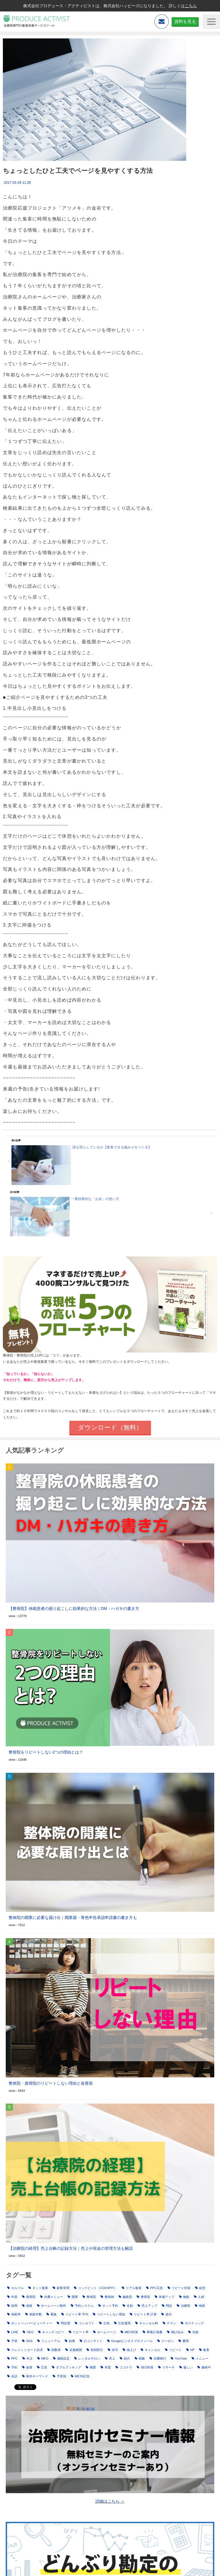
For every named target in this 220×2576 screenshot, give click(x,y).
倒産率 (14, 2314)
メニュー (200, 2358)
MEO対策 (129, 2332)
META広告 (80, 2376)
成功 (166, 2314)
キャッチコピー (51, 2332)
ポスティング (192, 2323)
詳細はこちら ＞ (110, 2501)
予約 (12, 2367)
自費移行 (158, 2358)
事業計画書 (152, 2332)
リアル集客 (132, 2288)
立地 (104, 2323)
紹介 (125, 2358)
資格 (27, 2305)
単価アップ (164, 2297)
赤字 (113, 2350)
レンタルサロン (87, 2358)
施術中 (204, 2367)
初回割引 (95, 2350)
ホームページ (104, 2332)
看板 (51, 2314)
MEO (42, 2358)
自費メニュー (51, 2297)
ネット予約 (108, 2305)
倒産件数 (33, 2314)
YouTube (179, 2358)
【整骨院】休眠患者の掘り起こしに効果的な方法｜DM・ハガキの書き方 (74, 1608)
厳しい (186, 2367)
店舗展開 (73, 2350)
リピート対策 (179, 2288)
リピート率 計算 (143, 2314)
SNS (27, 2341)
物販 (184, 2297)
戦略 (140, 2358)
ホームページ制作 (51, 2305)
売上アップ (147, 2305)
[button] (211, 21)
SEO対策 (145, 2367)
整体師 (107, 2297)
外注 (27, 2358)
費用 (183, 2341)
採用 (12, 2305)
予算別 (59, 2376)
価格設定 (61, 2358)
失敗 (193, 2332)
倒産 (200, 2305)
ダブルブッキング (66, 2367)
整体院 (89, 2297)
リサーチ (166, 2367)
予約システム (82, 2305)
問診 (167, 2305)
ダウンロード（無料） (110, 1427)
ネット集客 (38, 2288)
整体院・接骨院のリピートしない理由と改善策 (51, 2083)
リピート (173, 2350)
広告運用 (122, 2323)
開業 (73, 2297)
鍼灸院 (125, 2297)
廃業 (91, 2367)
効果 (70, 2341)
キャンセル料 (146, 2323)
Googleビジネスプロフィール (130, 2341)
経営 (200, 2288)
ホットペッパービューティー (29, 2323)
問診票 (63, 2323)
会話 (12, 2376)
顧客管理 (61, 2288)
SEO (28, 2332)
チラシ (169, 2323)
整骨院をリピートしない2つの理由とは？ (46, 1752)
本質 (106, 2367)
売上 (110, 2358)
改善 (27, 2367)
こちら (191, 5)
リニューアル (48, 2341)
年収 (12, 2297)
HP (190, 2350)
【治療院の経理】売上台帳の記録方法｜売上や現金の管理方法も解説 (71, 2248)
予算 (12, 2341)
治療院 (183, 2305)
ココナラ (123, 2367)
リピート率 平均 (74, 2314)
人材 (199, 2297)
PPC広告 (154, 2288)
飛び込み (175, 2332)
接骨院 (29, 2297)
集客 (204, 2350)
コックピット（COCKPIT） (95, 2288)
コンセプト (85, 2323)
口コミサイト (91, 2341)
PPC (12, 2358)
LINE (12, 2332)
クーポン (165, 2341)
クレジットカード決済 (25, 2350)
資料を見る (185, 21)
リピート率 (79, 2332)
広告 (42, 2367)
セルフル (15, 2288)
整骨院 (143, 2297)
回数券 (54, 2350)
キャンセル (150, 2350)
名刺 (128, 2305)
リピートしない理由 (109, 2314)
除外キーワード (35, 2376)
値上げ (129, 2350)
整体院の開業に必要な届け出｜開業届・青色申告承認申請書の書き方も (73, 1917)
